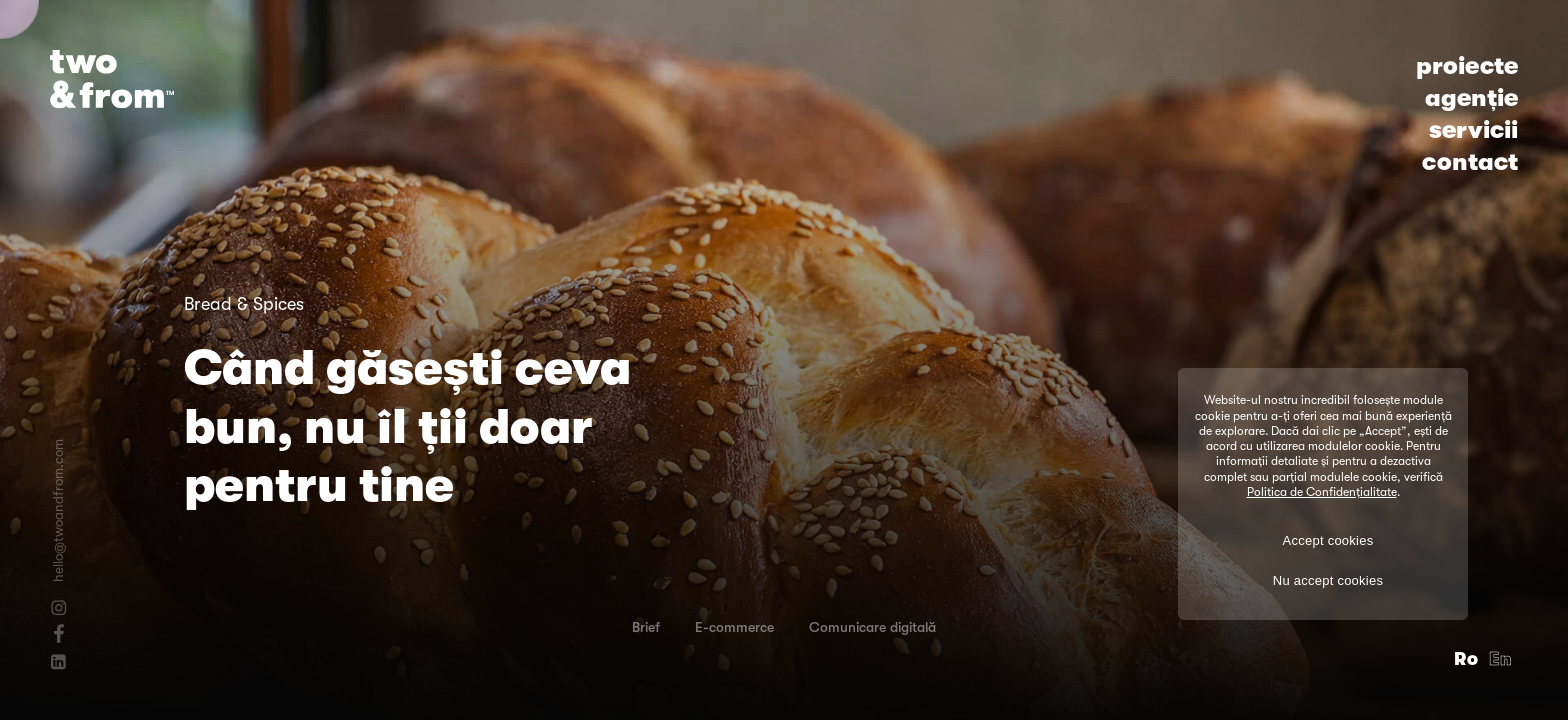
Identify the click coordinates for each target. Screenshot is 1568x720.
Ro (1466, 659)
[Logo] (112, 79)
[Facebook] (58, 633)
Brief (646, 627)
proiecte (1467, 66)
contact (1470, 162)
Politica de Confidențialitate (1322, 492)
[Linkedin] (58, 662)
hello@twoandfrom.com (58, 510)
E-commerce (734, 627)
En (1501, 659)
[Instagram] (58, 608)
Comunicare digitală (872, 627)
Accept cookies (1328, 540)
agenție (1471, 98)
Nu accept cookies (1328, 580)
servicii (1473, 130)
